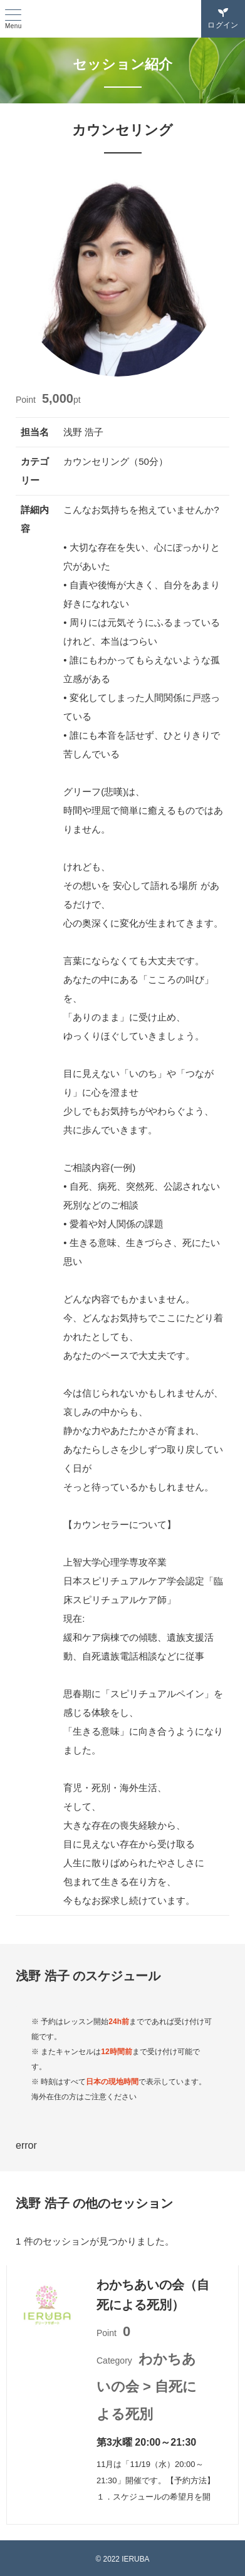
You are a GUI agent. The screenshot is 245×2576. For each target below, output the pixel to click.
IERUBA (123, 19)
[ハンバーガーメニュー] (13, 19)
